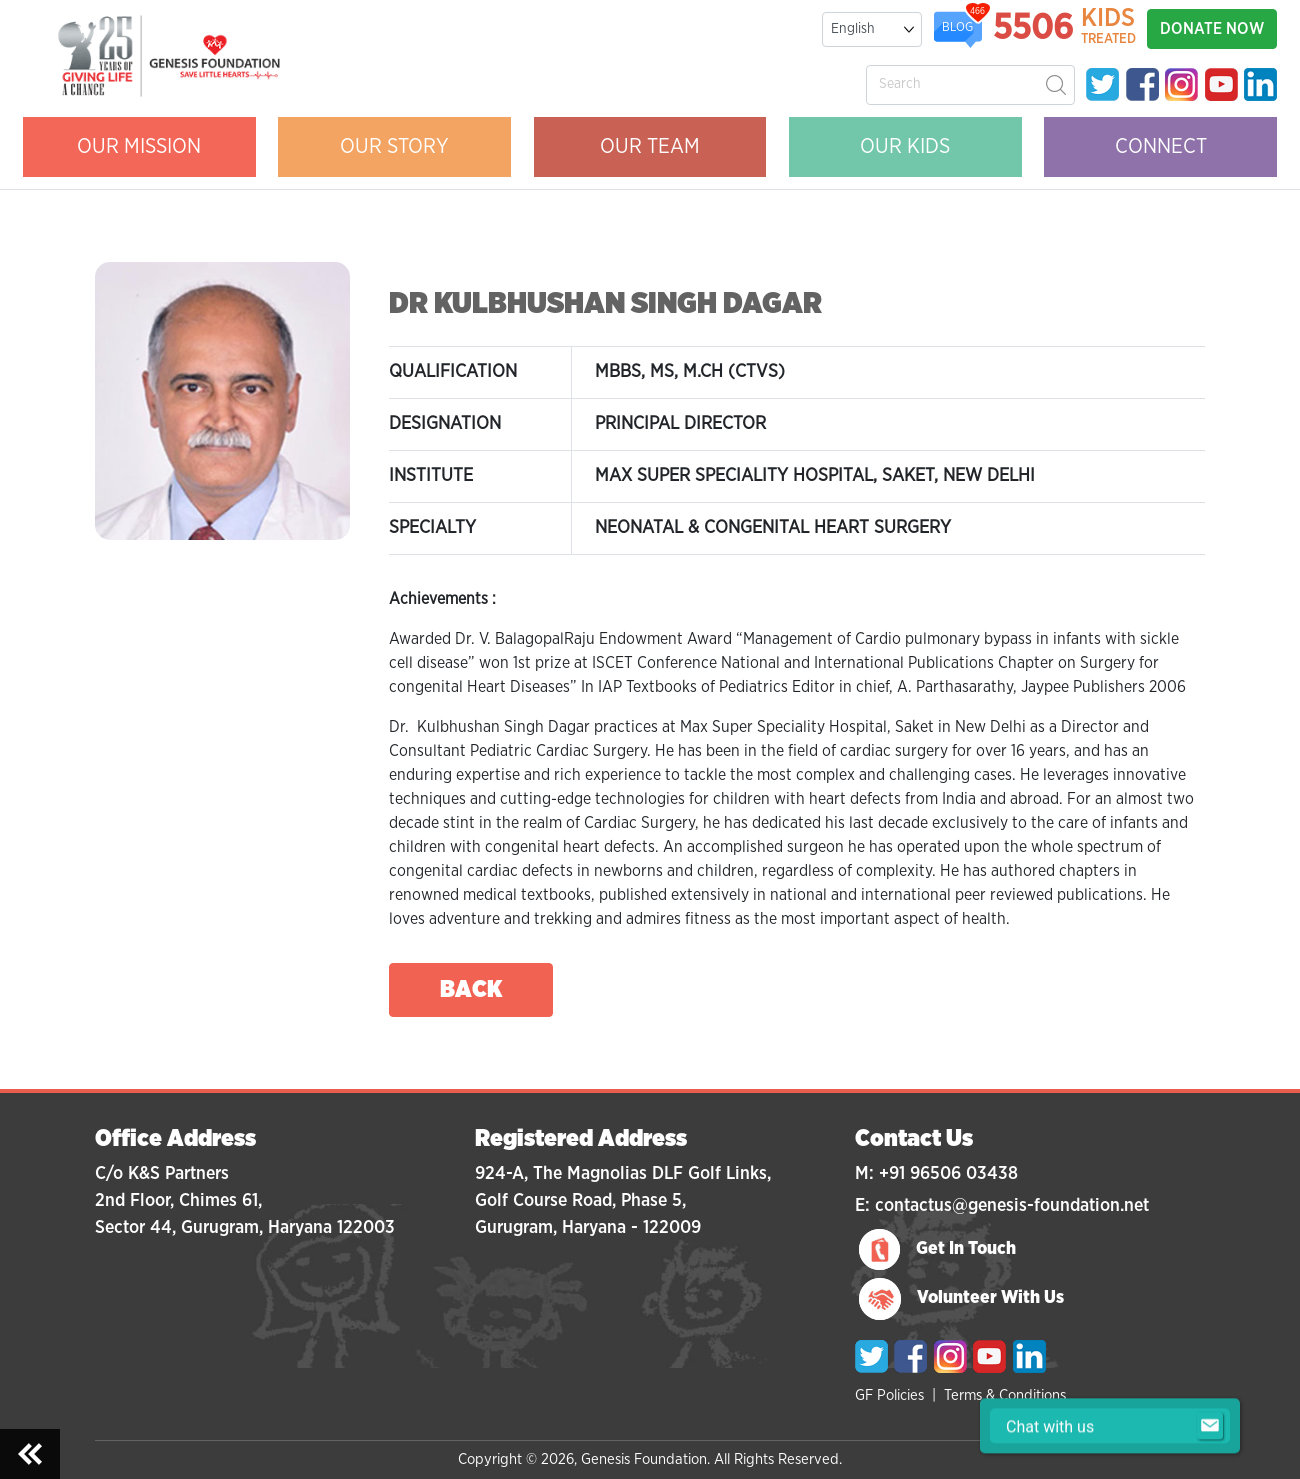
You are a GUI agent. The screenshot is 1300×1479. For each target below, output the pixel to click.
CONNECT (1161, 146)
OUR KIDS (905, 146)
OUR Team (650, 146)
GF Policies (889, 1395)
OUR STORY (394, 146)
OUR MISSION (139, 146)
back (471, 990)
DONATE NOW (1212, 29)
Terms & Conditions (1005, 1395)
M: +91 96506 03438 (936, 1174)
